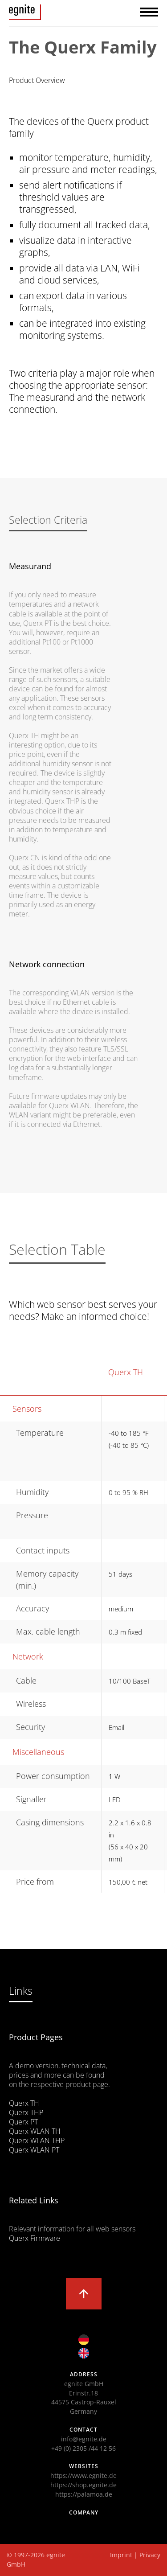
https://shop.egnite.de (83, 2485)
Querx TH (125, 1372)
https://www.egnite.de (83, 2475)
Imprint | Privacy (135, 2555)
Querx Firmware (34, 2238)
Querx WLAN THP (37, 2140)
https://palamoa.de (83, 2494)
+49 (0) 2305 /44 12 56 (83, 2448)
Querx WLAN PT (34, 2150)
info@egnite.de (83, 2439)
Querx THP (26, 2112)
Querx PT (23, 2122)
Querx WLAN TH (35, 2131)
